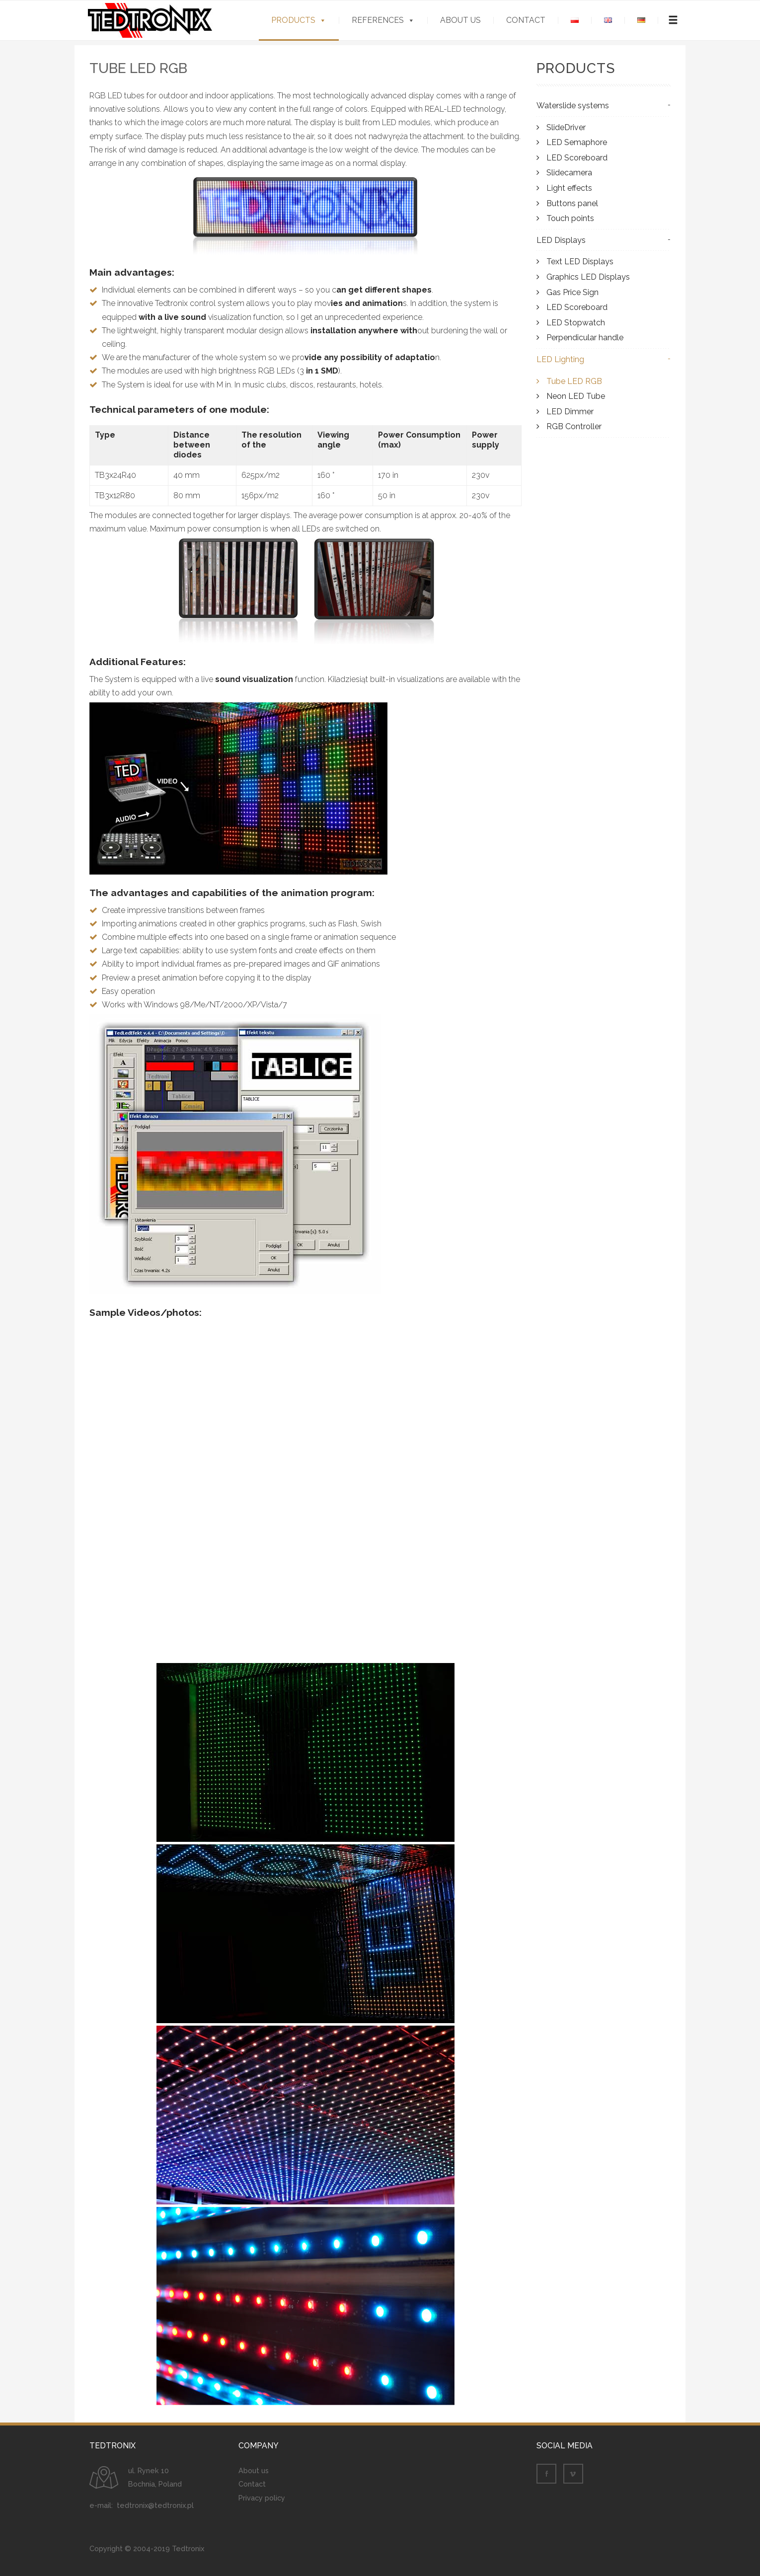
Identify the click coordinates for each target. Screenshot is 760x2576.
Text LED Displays (579, 267)
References (378, 20)
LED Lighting (560, 365)
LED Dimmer (570, 417)
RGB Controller (574, 432)
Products (293, 20)
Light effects (569, 194)
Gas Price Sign (572, 298)
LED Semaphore (576, 148)
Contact (525, 20)
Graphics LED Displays (588, 283)
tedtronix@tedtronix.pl (155, 2511)
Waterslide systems (572, 111)
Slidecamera (569, 178)
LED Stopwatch (575, 328)
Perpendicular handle (584, 343)
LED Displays (561, 245)
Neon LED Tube (575, 402)
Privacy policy (261, 2503)
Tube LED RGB (574, 386)
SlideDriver (566, 133)
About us (460, 20)
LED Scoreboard (577, 163)
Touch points (570, 224)
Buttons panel (572, 209)
